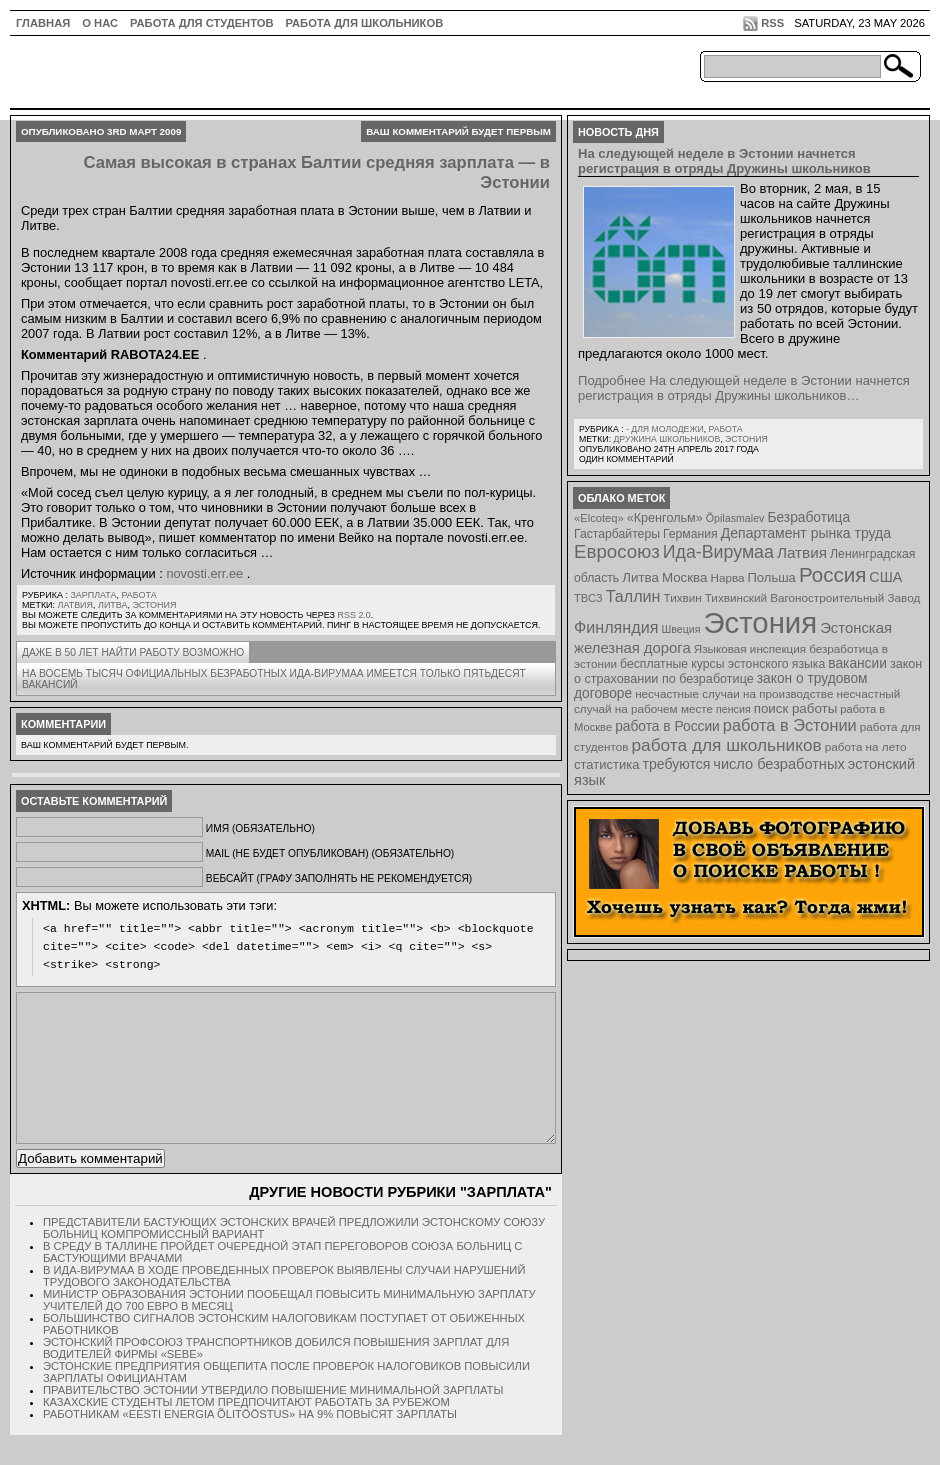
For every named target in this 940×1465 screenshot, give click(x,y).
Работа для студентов (201, 23)
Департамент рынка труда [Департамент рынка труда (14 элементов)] (806, 533)
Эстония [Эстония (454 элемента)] (761, 622)
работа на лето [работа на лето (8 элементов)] (866, 746)
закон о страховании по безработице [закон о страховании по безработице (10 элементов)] (748, 671)
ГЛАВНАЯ (43, 23)
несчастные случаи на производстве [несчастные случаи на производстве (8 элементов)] (734, 693)
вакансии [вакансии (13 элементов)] (857, 663)
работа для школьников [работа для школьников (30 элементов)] (727, 745)
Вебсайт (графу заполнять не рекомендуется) (339, 878)
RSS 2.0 (353, 615)
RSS (772, 23)
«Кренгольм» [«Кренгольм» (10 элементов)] (665, 518)
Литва (112, 605)
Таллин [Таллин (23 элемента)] (633, 596)
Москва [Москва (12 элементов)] (685, 577)
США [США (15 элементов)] (885, 577)
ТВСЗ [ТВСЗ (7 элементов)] (588, 598)
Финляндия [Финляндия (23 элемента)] (616, 627)
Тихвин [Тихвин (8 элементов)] (683, 597)
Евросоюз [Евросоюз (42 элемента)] (617, 551)
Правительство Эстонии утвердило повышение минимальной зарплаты (273, 1420)
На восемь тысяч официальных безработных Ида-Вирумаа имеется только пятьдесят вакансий (274, 679)
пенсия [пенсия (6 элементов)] (733, 709)
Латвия (76, 605)
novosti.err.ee (204, 573)
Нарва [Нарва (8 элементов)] (727, 577)
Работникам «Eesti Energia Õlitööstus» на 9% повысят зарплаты (250, 1444)
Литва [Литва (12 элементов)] (640, 577)
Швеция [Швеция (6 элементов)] (680, 629)
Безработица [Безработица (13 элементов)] (808, 517)
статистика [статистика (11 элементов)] (606, 764)
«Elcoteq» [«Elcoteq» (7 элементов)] (599, 518)
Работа (138, 595)
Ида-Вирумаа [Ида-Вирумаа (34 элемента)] (718, 552)
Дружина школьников (666, 439)
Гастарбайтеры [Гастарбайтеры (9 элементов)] (617, 534)
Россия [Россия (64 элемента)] (832, 574)
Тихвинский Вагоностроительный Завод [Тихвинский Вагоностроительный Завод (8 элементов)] (813, 597)
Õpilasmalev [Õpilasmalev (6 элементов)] (735, 518)
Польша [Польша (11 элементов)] (772, 577)
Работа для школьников (365, 23)
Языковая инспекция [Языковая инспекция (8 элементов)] (750, 648)
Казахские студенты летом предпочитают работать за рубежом (246, 1432)
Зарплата (93, 595)
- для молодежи (665, 429)
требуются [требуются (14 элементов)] (677, 764)
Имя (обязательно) (260, 828)
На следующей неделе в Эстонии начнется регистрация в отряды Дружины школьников (724, 161)
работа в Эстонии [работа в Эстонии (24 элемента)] (790, 725)
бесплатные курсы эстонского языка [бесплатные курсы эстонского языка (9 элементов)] (722, 664)
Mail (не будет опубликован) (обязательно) (330, 853)
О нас (100, 23)
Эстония (154, 605)
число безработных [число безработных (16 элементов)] (778, 764)
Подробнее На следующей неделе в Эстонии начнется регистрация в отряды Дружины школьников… (744, 388)
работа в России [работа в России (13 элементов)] (667, 726)
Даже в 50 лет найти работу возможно (133, 652)
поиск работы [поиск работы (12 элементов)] (796, 708)
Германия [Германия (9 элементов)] (690, 534)
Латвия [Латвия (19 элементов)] (802, 552)
